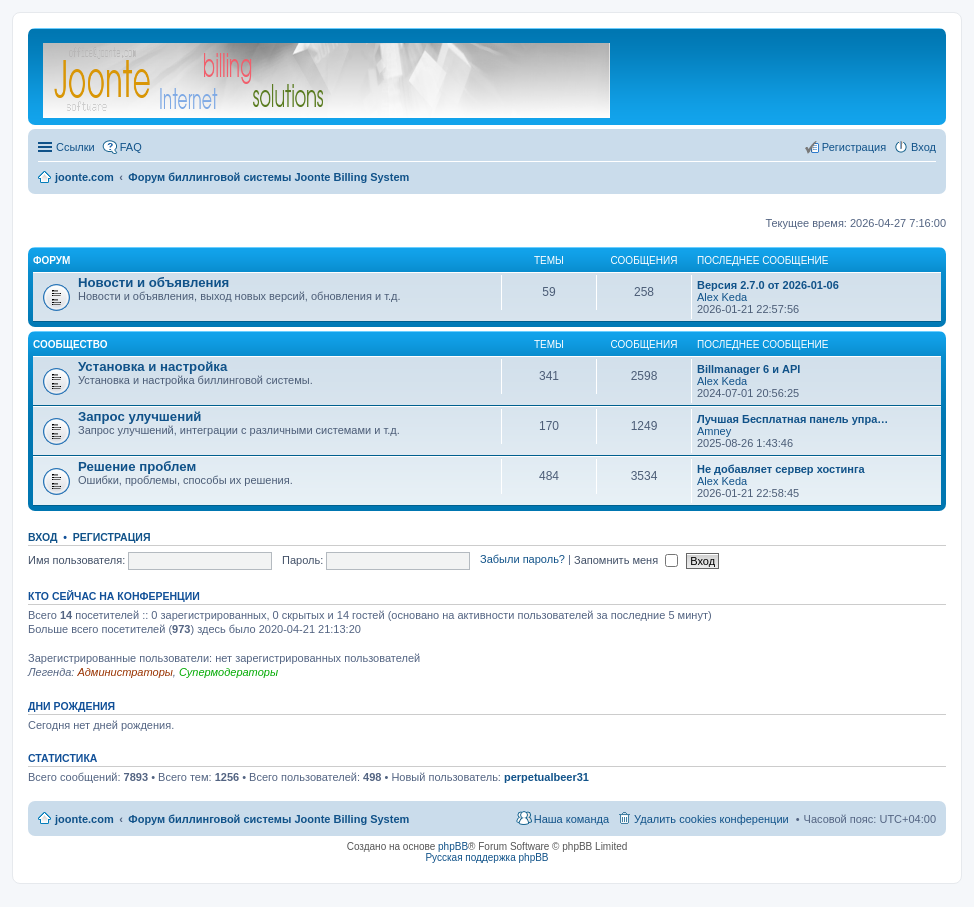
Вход (42, 537)
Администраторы (124, 672)
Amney (714, 431)
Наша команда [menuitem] (571, 819)
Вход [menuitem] (923, 147)
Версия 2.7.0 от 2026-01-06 (768, 285)
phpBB (453, 846)
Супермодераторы (228, 672)
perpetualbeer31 (546, 777)
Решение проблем (137, 466)
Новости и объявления (153, 282)
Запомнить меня (626, 560)
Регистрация (112, 537)
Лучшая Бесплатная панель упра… (792, 419)
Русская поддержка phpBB (486, 857)
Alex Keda (722, 297)
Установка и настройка (152, 366)
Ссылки (75, 147)
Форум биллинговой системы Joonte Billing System (268, 819)
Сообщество (70, 344)
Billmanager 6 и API (748, 369)
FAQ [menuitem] (131, 147)
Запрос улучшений (139, 416)
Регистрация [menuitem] (854, 147)
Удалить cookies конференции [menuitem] (711, 819)
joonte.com (84, 819)
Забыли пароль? (522, 560)
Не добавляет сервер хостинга (781, 469)
